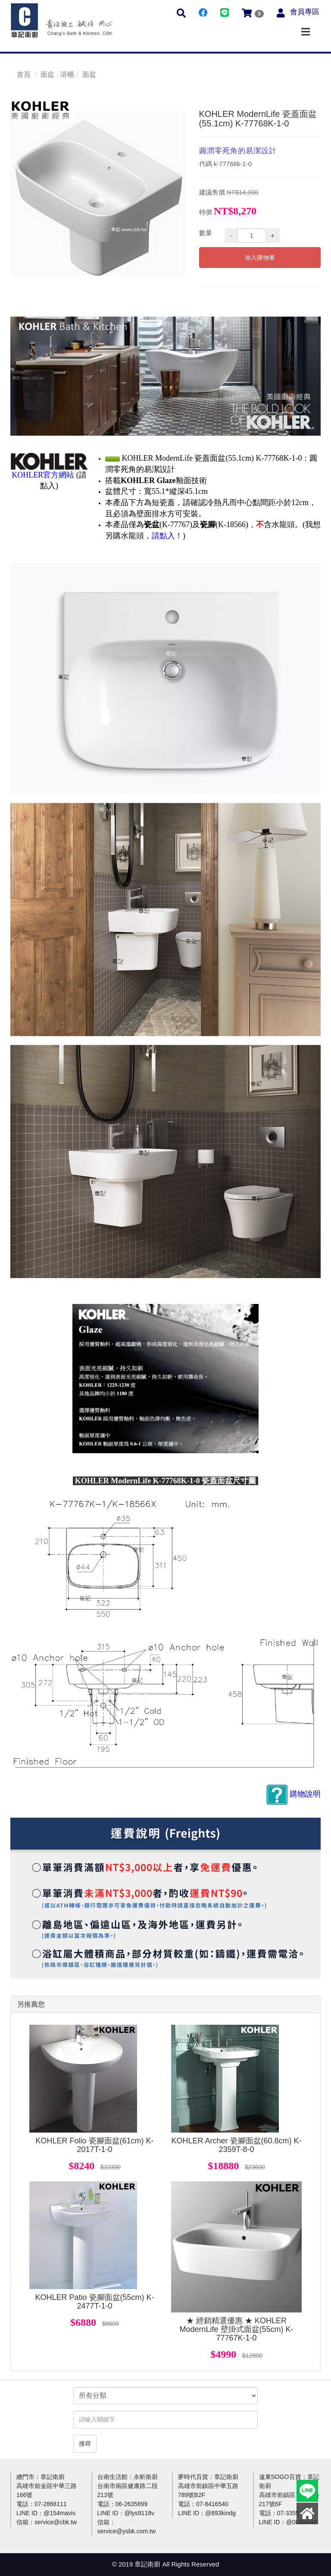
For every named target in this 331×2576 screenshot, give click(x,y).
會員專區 (304, 12)
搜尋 (85, 2443)
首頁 (24, 74)
